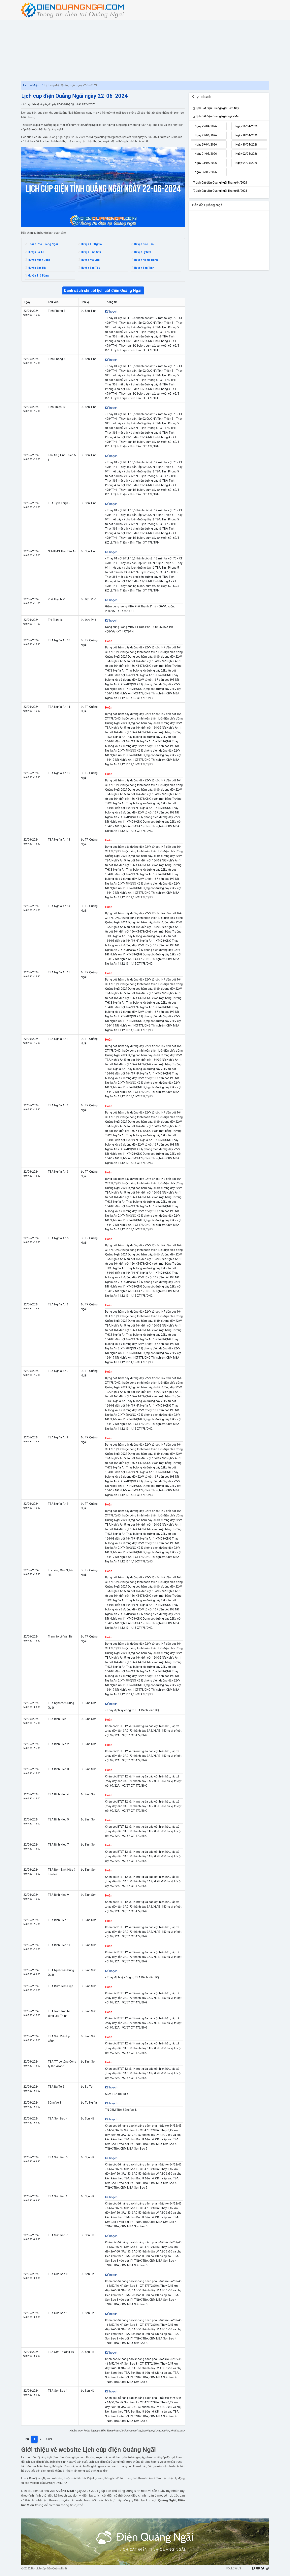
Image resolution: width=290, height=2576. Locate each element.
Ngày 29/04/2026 (206, 144)
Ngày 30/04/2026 (247, 144)
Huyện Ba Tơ (34, 252)
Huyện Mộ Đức (89, 259)
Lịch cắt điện (31, 85)
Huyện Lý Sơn (141, 252)
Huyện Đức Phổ (142, 244)
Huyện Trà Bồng (37, 275)
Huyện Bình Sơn (89, 252)
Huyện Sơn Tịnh (142, 267)
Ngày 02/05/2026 (247, 153)
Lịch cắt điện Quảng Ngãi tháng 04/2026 (220, 182)
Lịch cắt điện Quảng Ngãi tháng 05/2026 (220, 190)
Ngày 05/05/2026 (206, 172)
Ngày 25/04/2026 (206, 126)
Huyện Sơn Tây (89, 267)
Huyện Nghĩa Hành (144, 259)
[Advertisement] (145, 50)
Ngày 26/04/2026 (247, 126)
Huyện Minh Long (37, 259)
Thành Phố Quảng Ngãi (41, 244)
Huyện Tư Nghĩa (90, 244)
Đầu (26, 2439)
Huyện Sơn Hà (35, 267)
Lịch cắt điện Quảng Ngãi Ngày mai (216, 116)
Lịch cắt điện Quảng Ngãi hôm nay (216, 108)
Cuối (49, 2439)
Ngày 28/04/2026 (247, 135)
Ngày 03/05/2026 (206, 162)
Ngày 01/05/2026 (206, 153)
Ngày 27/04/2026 (206, 135)
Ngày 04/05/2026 (247, 162)
